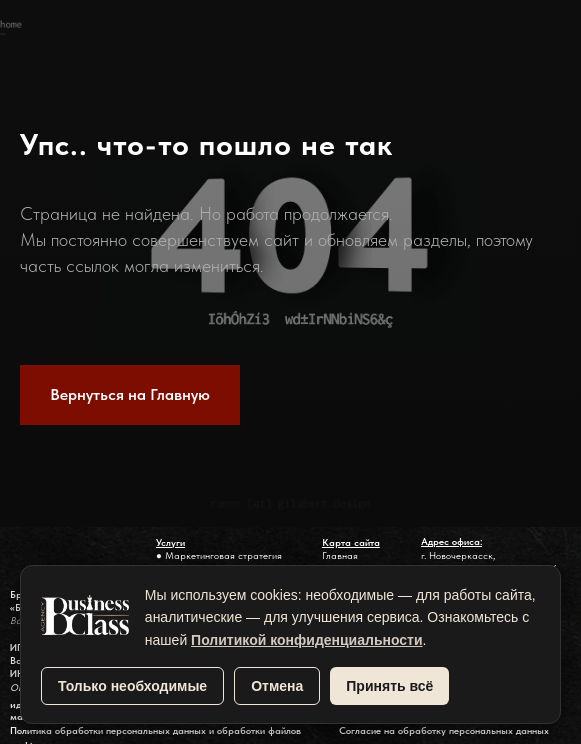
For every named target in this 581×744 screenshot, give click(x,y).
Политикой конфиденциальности (307, 640)
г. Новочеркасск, (458, 555)
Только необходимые (132, 686)
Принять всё (389, 686)
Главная (340, 555)
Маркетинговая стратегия (223, 555)
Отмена (277, 686)
